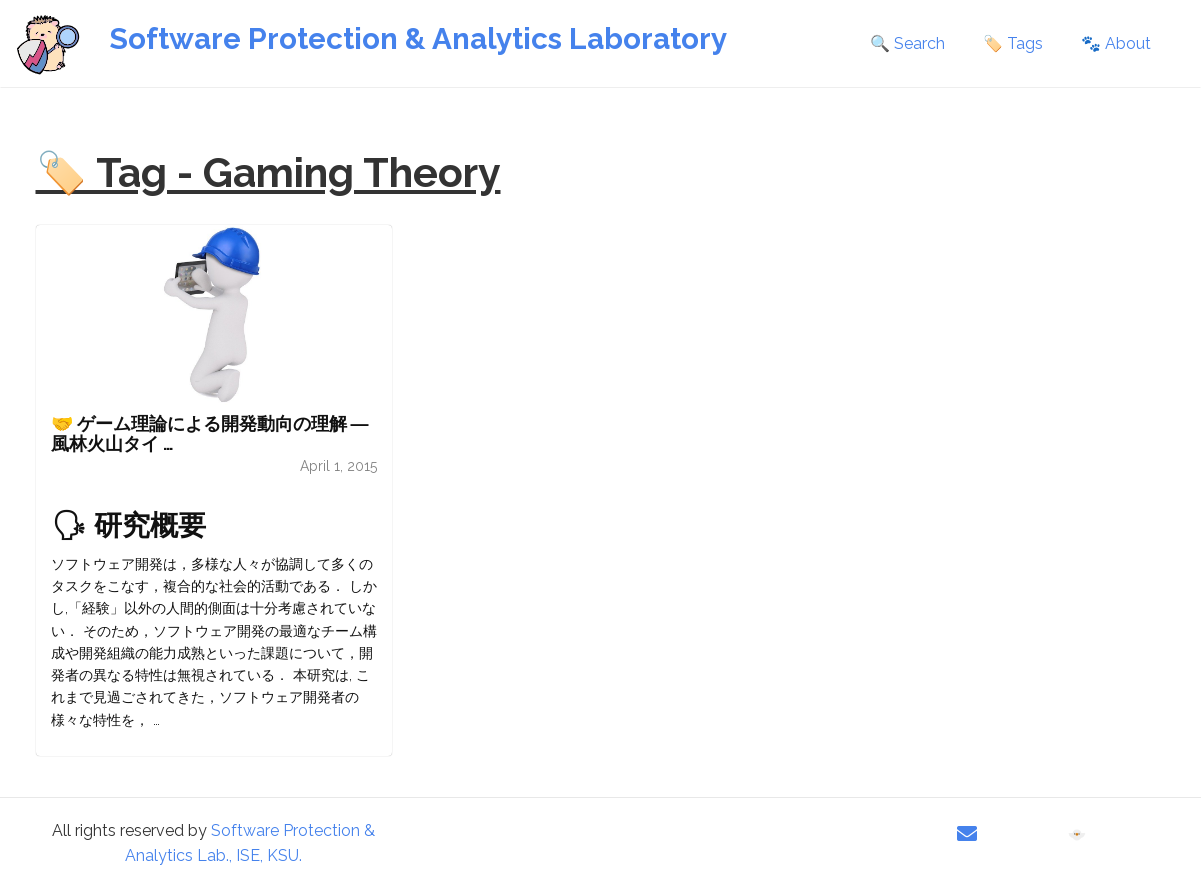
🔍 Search (907, 43)
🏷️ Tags (1013, 43)
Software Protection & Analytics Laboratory (418, 38)
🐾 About (1116, 43)
